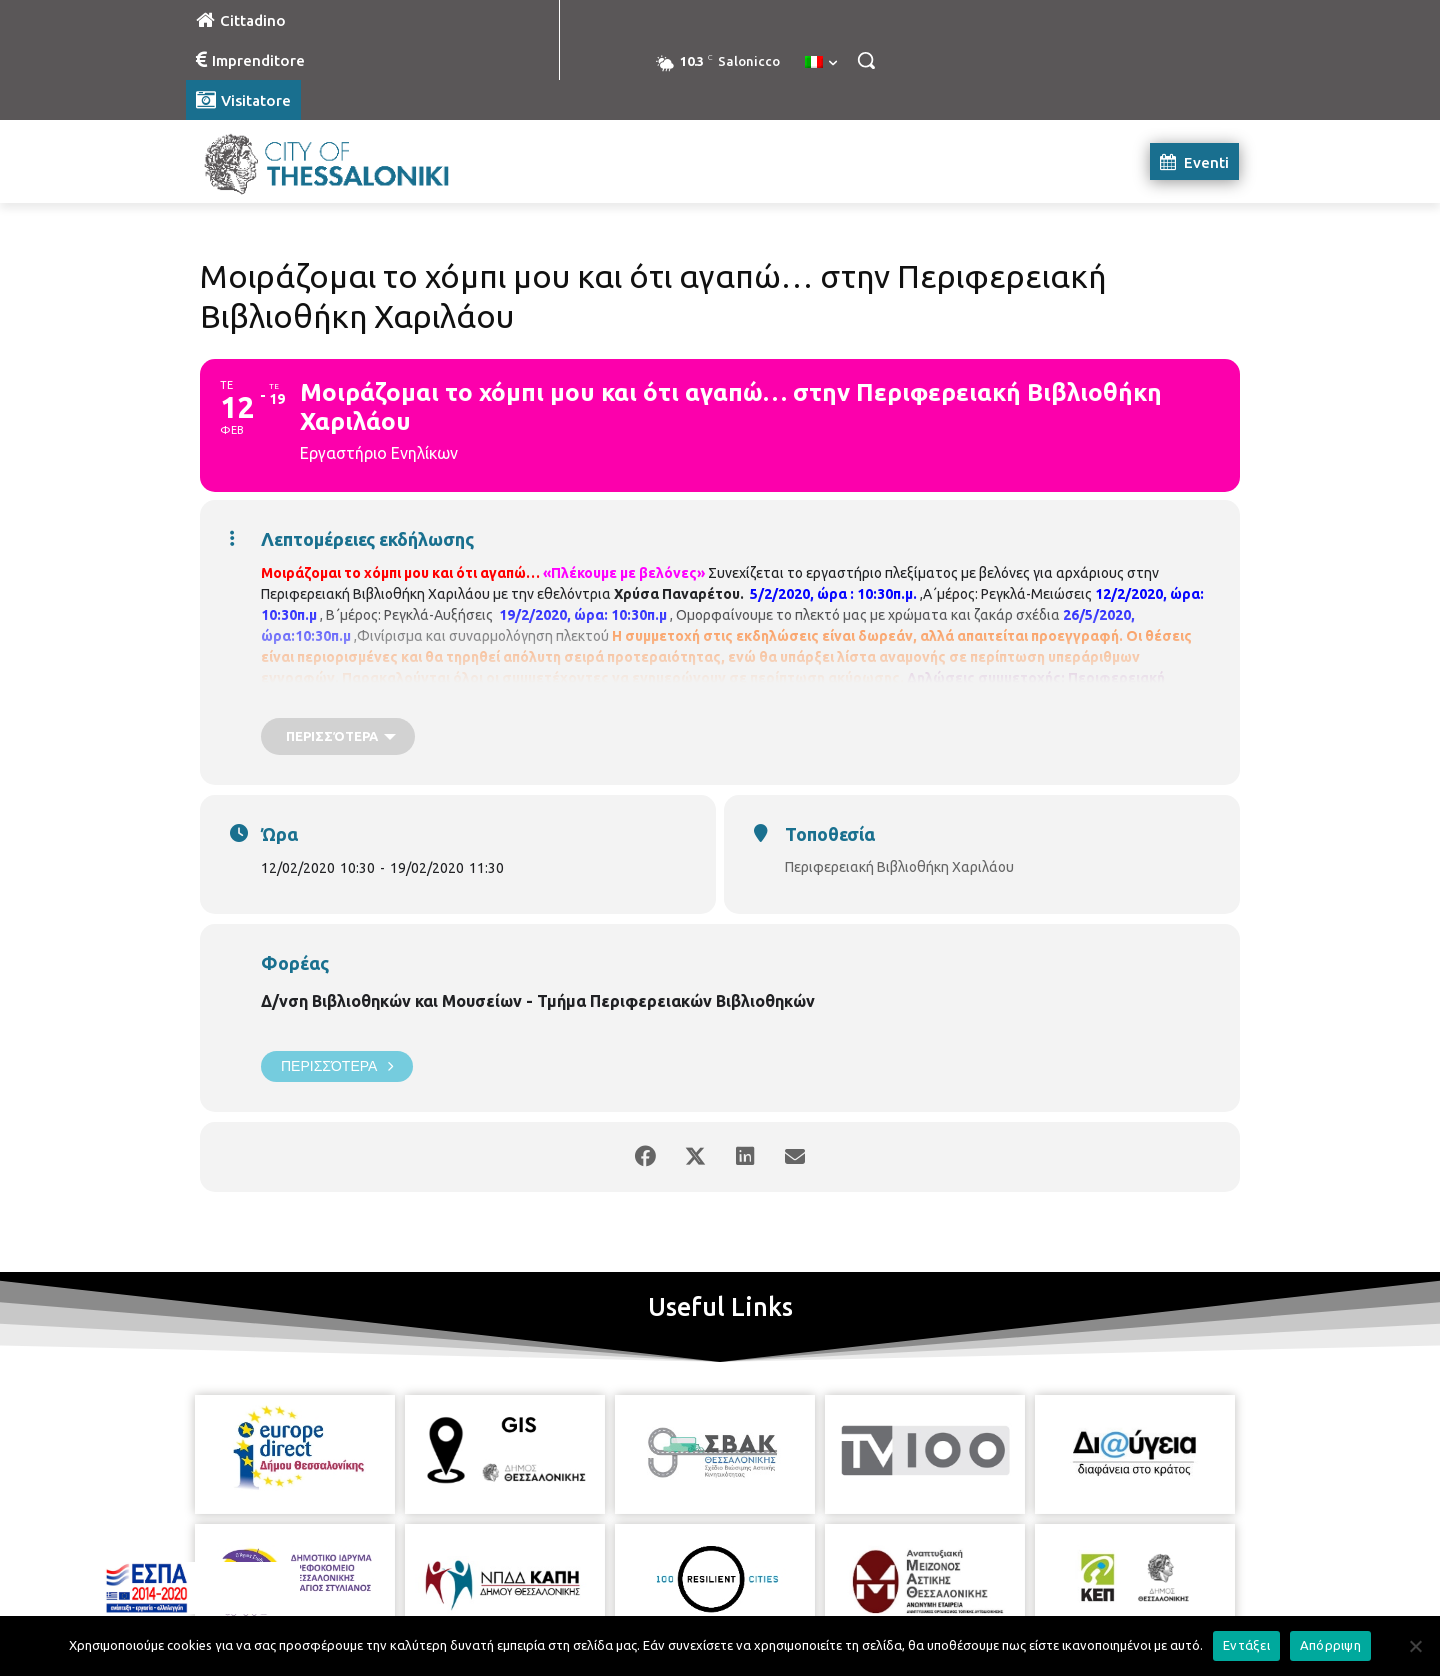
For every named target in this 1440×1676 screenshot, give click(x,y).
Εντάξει (1246, 1645)
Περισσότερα (337, 1066)
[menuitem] (821, 63)
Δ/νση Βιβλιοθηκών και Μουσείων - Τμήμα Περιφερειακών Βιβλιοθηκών (538, 1001)
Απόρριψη (1330, 1645)
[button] (866, 60)
